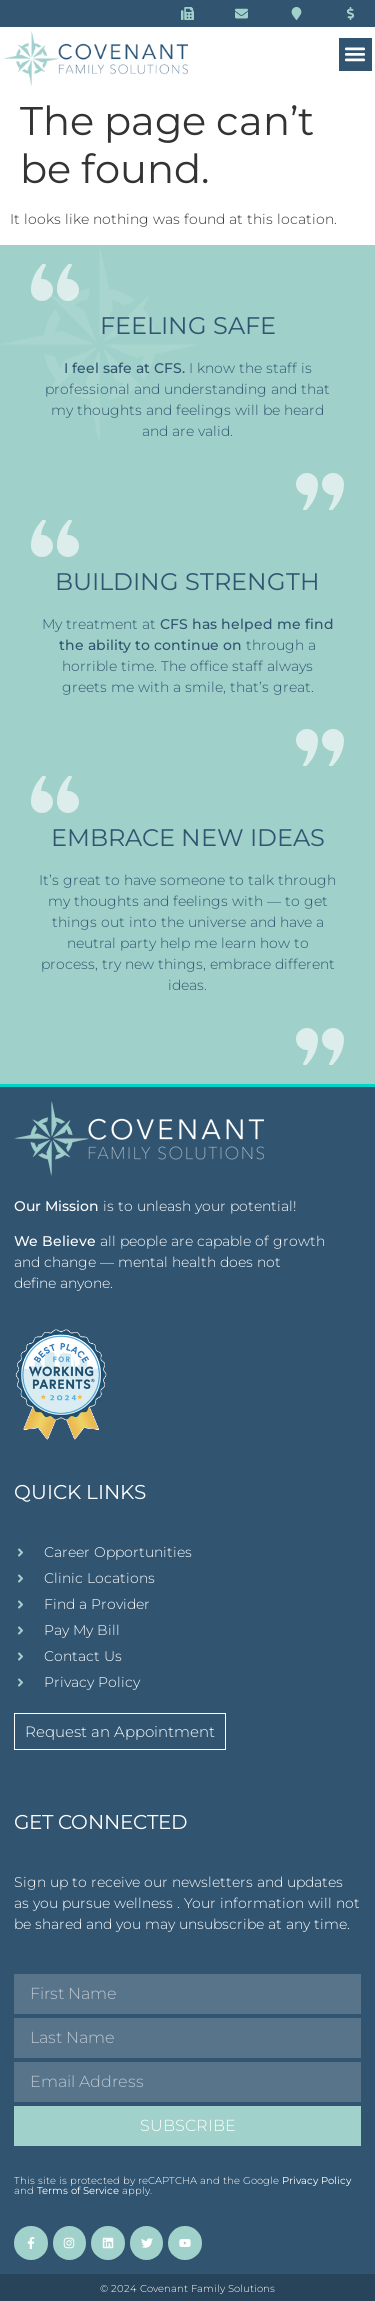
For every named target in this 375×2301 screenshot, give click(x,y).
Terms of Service (78, 2190)
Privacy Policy (316, 2180)
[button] (355, 54)
